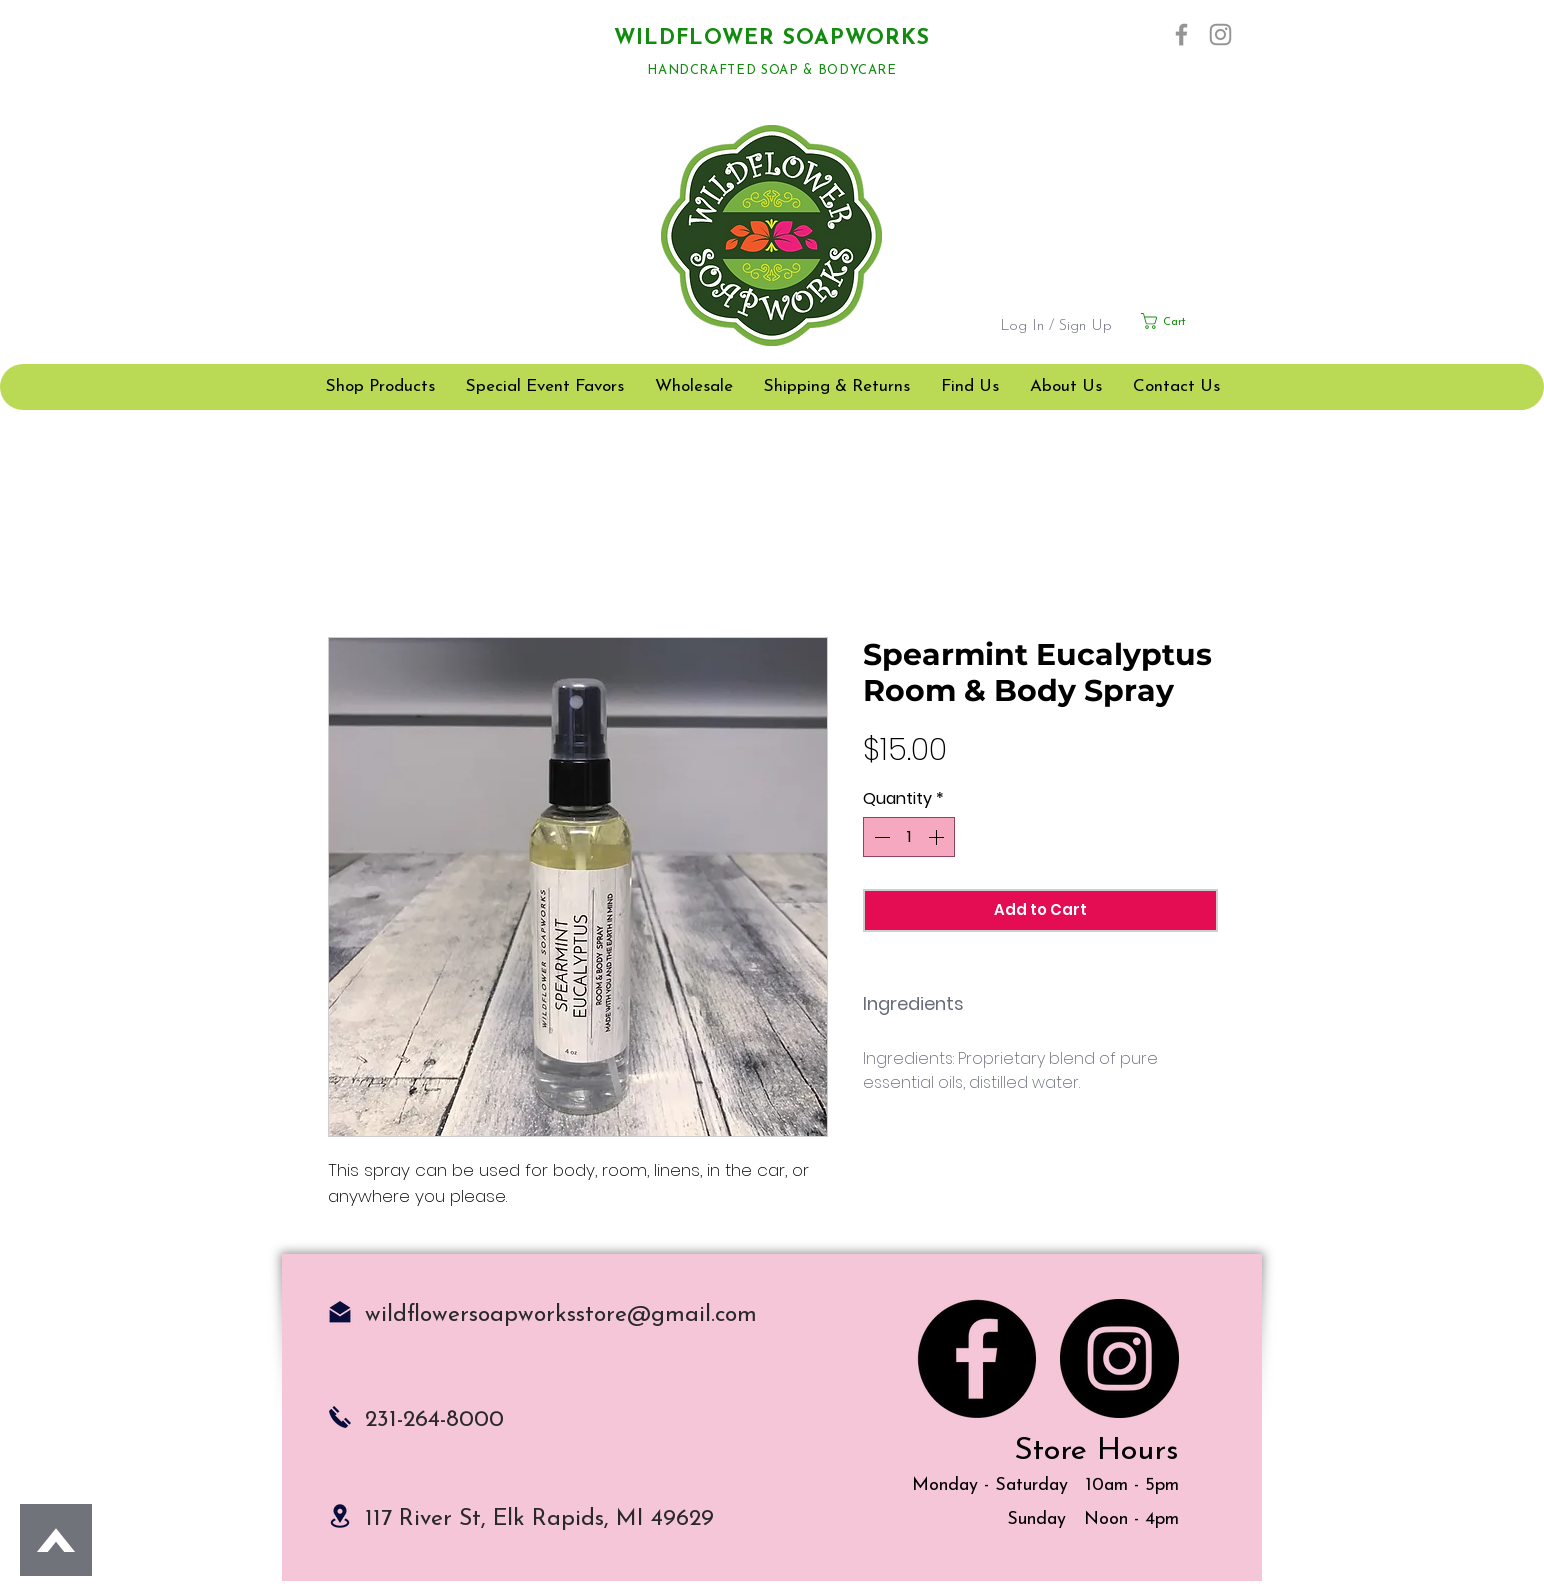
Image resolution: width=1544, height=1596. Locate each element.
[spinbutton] (909, 837)
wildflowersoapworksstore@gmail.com (561, 1315)
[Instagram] (1220, 34)
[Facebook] (1181, 34)
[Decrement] (880, 837)
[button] (1188, 321)
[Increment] (938, 837)
